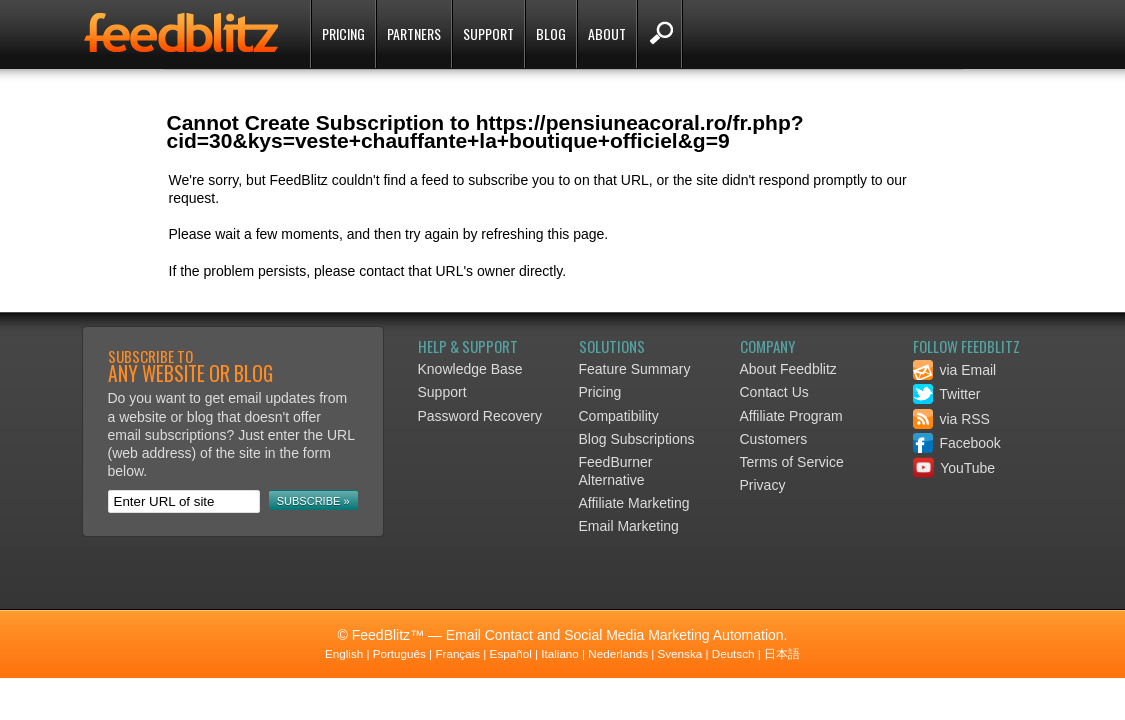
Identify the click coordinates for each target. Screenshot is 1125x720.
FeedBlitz (183, 36)
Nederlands (618, 653)
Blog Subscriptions (637, 439)
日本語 (782, 653)
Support (488, 33)
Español (511, 653)
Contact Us (774, 392)
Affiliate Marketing (634, 503)
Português (399, 653)
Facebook (957, 443)
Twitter (947, 394)
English (344, 653)
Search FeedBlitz (659, 34)
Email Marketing (629, 526)
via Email (955, 370)
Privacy (763, 485)
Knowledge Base (470, 369)
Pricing (343, 33)
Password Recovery (480, 416)
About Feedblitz (788, 369)
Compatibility (619, 416)
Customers (774, 439)
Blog (551, 33)
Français (457, 653)
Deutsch (733, 653)
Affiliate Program (791, 416)
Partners (414, 33)
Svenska (680, 653)
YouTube (954, 468)
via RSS (951, 419)
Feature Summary (635, 369)
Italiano (560, 653)
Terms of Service (792, 462)
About (607, 33)
